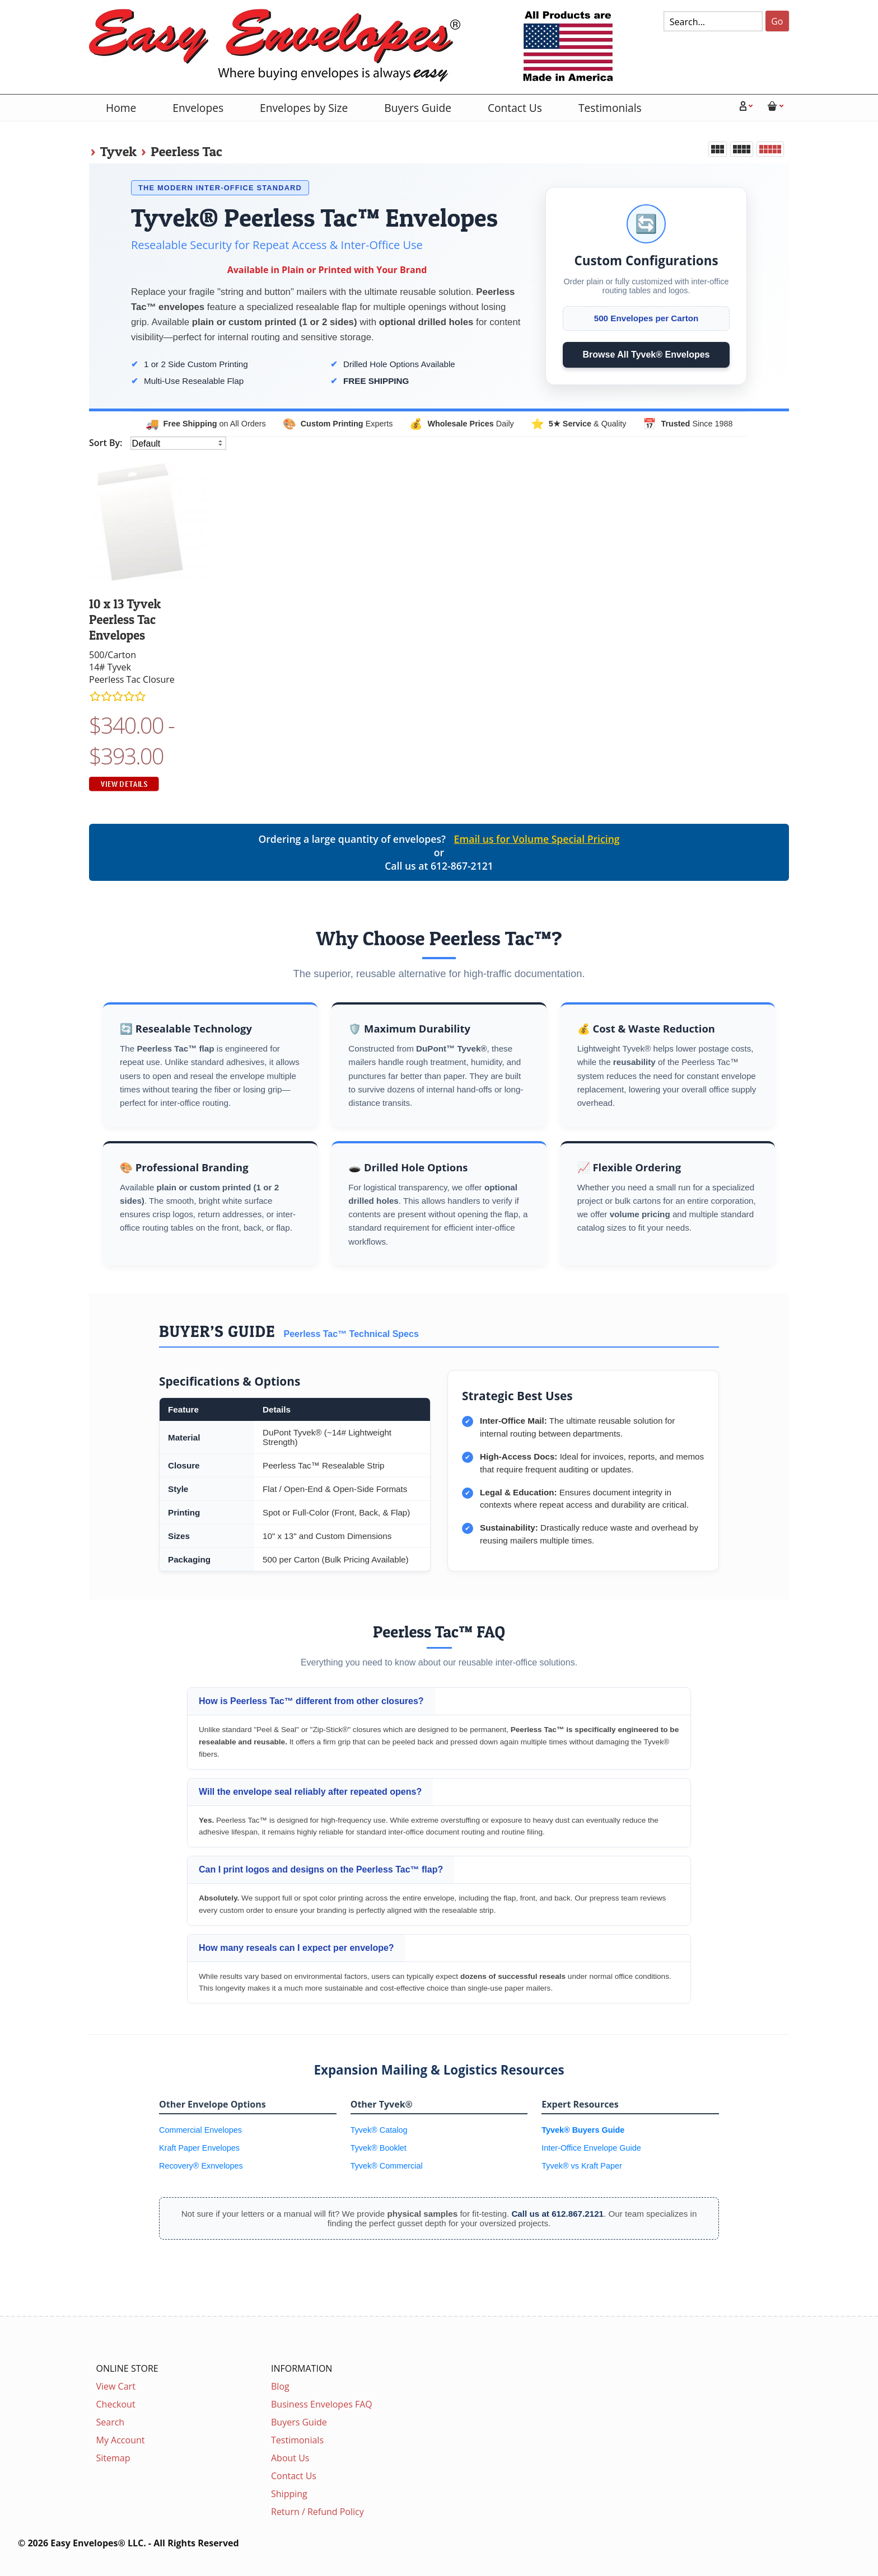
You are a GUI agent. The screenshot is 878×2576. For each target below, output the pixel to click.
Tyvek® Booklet (379, 2147)
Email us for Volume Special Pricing (537, 839)
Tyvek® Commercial (387, 2165)
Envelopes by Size (304, 107)
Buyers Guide (417, 107)
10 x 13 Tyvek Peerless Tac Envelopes (125, 619)
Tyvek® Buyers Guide (582, 2129)
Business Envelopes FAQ (321, 2404)
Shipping (289, 2494)
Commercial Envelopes (200, 2129)
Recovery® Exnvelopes (201, 2165)
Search (110, 2422)
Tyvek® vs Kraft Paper (581, 2165)
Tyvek (118, 151)
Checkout (116, 2404)
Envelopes (197, 107)
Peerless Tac (186, 151)
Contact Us (515, 107)
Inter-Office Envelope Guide (591, 2147)
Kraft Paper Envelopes (199, 2147)
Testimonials (610, 107)
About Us (290, 2458)
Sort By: (107, 443)
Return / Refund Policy (317, 2511)
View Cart (116, 2386)
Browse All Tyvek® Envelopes (646, 354)
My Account (120, 2440)
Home (121, 107)
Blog (280, 2386)
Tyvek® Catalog (379, 2129)
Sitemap (113, 2458)
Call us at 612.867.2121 (557, 2213)
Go (777, 21)
